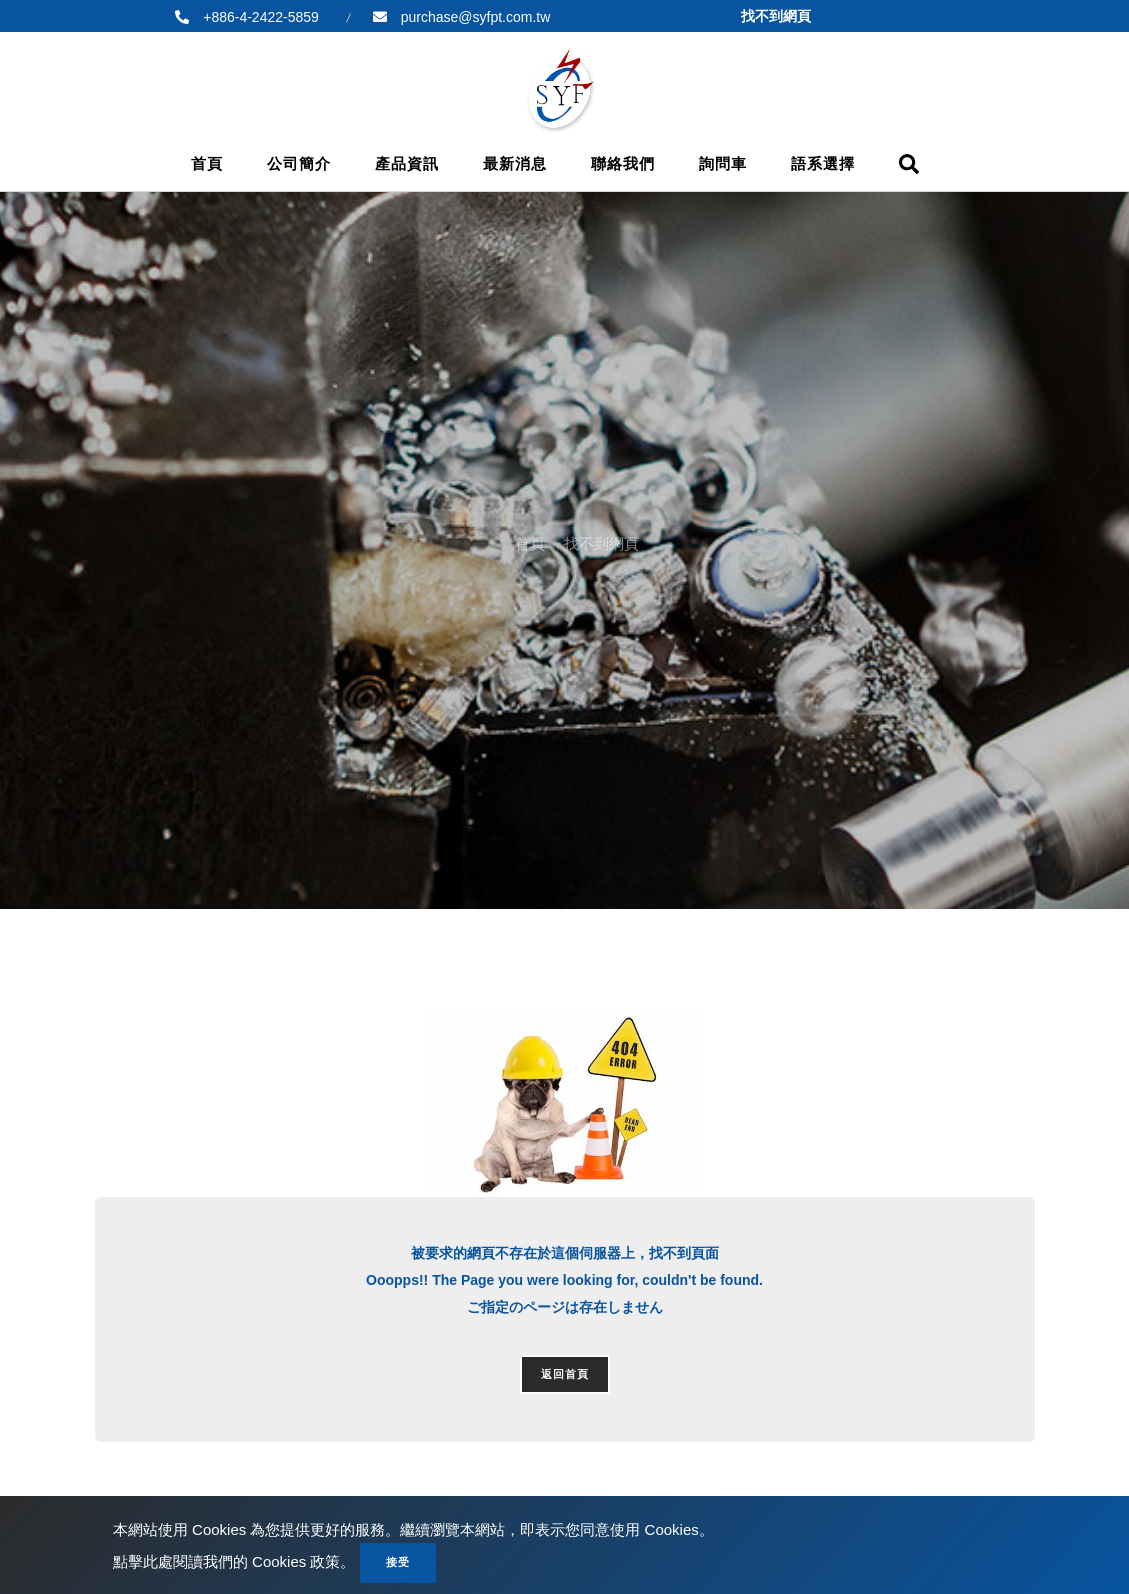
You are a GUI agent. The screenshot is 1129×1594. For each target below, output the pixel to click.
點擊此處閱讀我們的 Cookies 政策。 (234, 1561)
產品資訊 (407, 163)
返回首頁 (565, 1374)
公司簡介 (299, 163)
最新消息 (515, 163)
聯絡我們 (623, 163)
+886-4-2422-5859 (259, 17)
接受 (398, 1562)
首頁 (207, 163)
